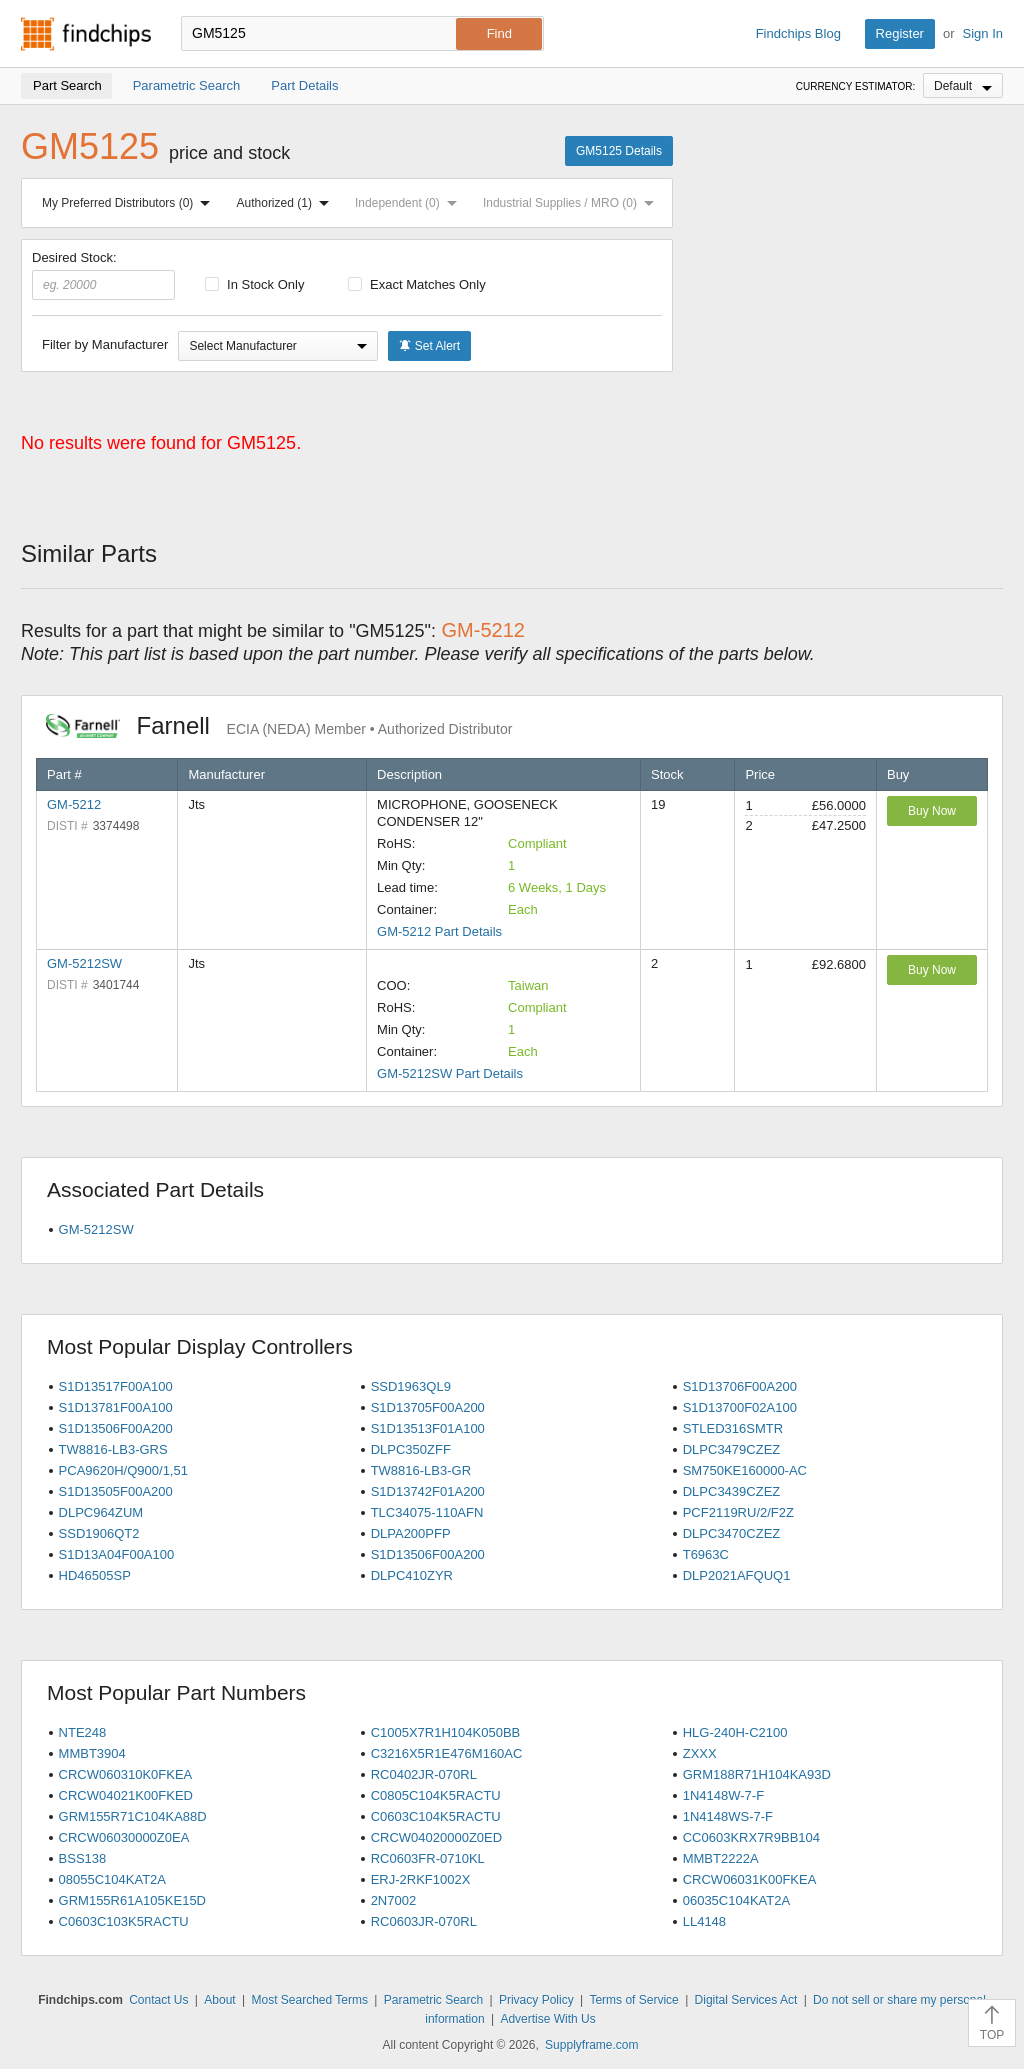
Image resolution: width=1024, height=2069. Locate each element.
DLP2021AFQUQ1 (737, 1575)
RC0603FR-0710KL (428, 1858)
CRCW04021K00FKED (126, 1795)
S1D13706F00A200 (740, 1386)
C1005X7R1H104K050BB (446, 1732)
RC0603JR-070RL (424, 1921)
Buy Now (932, 811)
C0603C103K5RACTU (124, 1921)
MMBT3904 (92, 1753)
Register (900, 33)
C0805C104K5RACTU (436, 1795)
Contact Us (158, 2000)
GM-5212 (74, 804)
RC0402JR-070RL (424, 1774)
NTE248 (83, 1732)
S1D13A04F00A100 (117, 1554)
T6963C (706, 1554)
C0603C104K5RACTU (436, 1816)
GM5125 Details (619, 151)
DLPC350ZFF (411, 1449)
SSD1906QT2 (99, 1533)
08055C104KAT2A (112, 1879)
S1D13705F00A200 (428, 1407)
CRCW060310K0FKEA (126, 1774)
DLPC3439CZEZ (732, 1491)
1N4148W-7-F (723, 1795)
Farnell (279, 725)
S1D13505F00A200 (116, 1491)
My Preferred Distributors (130, 203)
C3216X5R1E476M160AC (447, 1753)
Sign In (983, 33)
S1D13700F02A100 (740, 1407)
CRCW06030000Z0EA (124, 1837)
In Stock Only (255, 284)
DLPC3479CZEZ (732, 1449)
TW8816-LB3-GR (421, 1470)
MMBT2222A (721, 1858)
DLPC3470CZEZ (732, 1533)
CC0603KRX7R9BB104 (751, 1837)
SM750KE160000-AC (745, 1470)
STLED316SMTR (733, 1428)
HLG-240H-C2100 (735, 1732)
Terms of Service (633, 2000)
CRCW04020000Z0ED (437, 1837)
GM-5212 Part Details (439, 931)
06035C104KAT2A (736, 1900)
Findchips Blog (798, 33)
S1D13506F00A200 (116, 1428)
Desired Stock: (103, 275)
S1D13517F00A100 (116, 1386)
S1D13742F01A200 (428, 1491)
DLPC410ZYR (412, 1575)
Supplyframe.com (591, 2045)
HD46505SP (95, 1575)
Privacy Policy (536, 2000)
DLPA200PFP (411, 1533)
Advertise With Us (547, 2019)
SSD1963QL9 (411, 1386)
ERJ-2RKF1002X (421, 1879)
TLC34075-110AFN (427, 1512)
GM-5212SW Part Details (450, 1073)
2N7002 (394, 1900)
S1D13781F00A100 (116, 1407)
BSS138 (83, 1858)
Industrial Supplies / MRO (572, 203)
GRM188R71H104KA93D (757, 1774)
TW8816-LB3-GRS (113, 1449)
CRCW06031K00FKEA (750, 1879)
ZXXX (700, 1753)
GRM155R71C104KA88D (133, 1816)
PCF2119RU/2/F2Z (738, 1512)
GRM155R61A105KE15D (132, 1900)
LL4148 (704, 1921)
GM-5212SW (84, 963)
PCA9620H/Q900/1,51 (123, 1470)
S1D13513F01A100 (428, 1428)
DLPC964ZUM (101, 1512)
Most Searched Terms (309, 2000)
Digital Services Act (746, 2000)
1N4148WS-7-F (728, 1816)
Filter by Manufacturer (105, 344)
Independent (410, 203)
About (219, 2000)
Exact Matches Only (417, 284)
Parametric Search (433, 2000)
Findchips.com (86, 34)
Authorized (287, 203)
